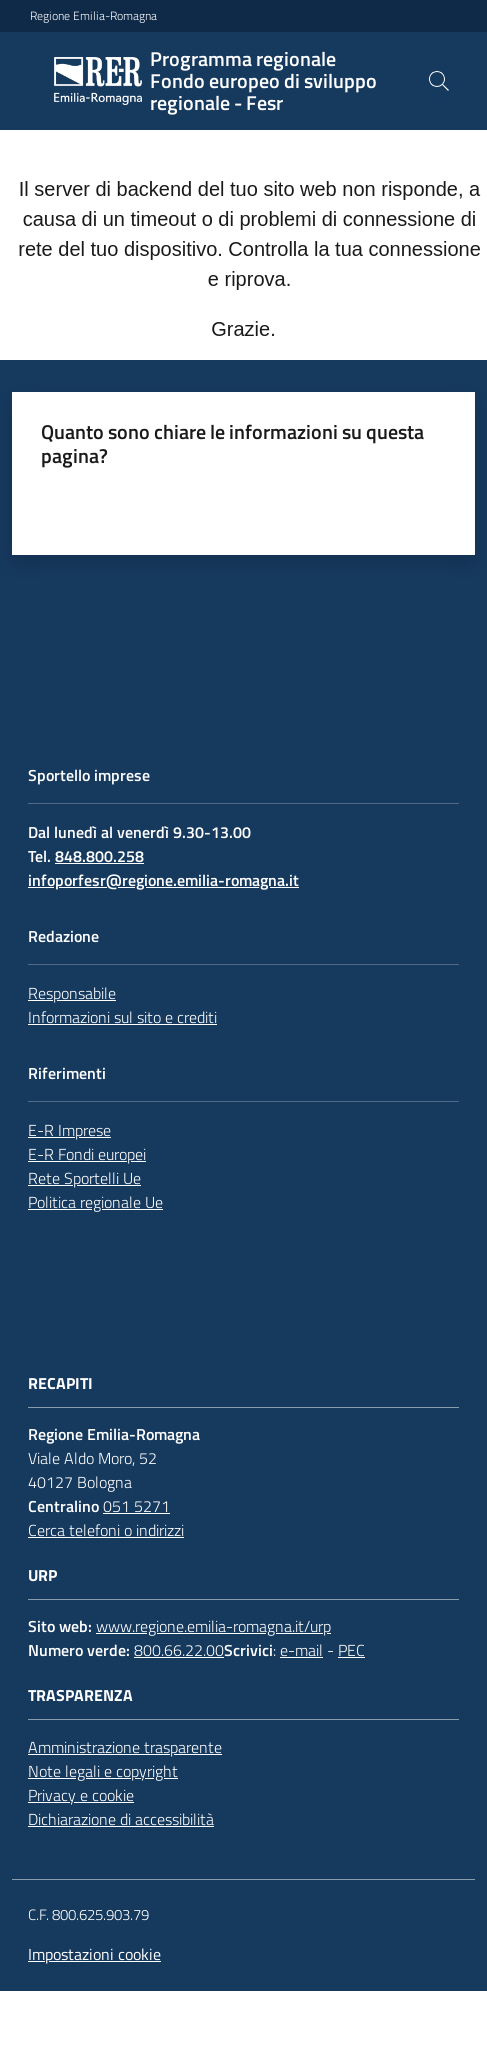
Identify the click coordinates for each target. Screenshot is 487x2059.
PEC (351, 1650)
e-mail (301, 1650)
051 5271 (136, 1506)
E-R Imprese (69, 1130)
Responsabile (72, 993)
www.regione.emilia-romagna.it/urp (213, 1626)
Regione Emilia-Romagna (93, 16)
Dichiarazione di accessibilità (121, 1819)
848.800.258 (99, 856)
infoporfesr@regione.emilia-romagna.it (163, 880)
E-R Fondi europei (87, 1154)
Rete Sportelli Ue (84, 1178)
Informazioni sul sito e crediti (122, 1017)
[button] (439, 81)
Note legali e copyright (103, 1771)
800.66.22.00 (179, 1650)
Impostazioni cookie (94, 1954)
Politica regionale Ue (95, 1202)
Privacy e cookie (81, 1795)
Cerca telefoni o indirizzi (106, 1530)
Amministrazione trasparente (125, 1747)
